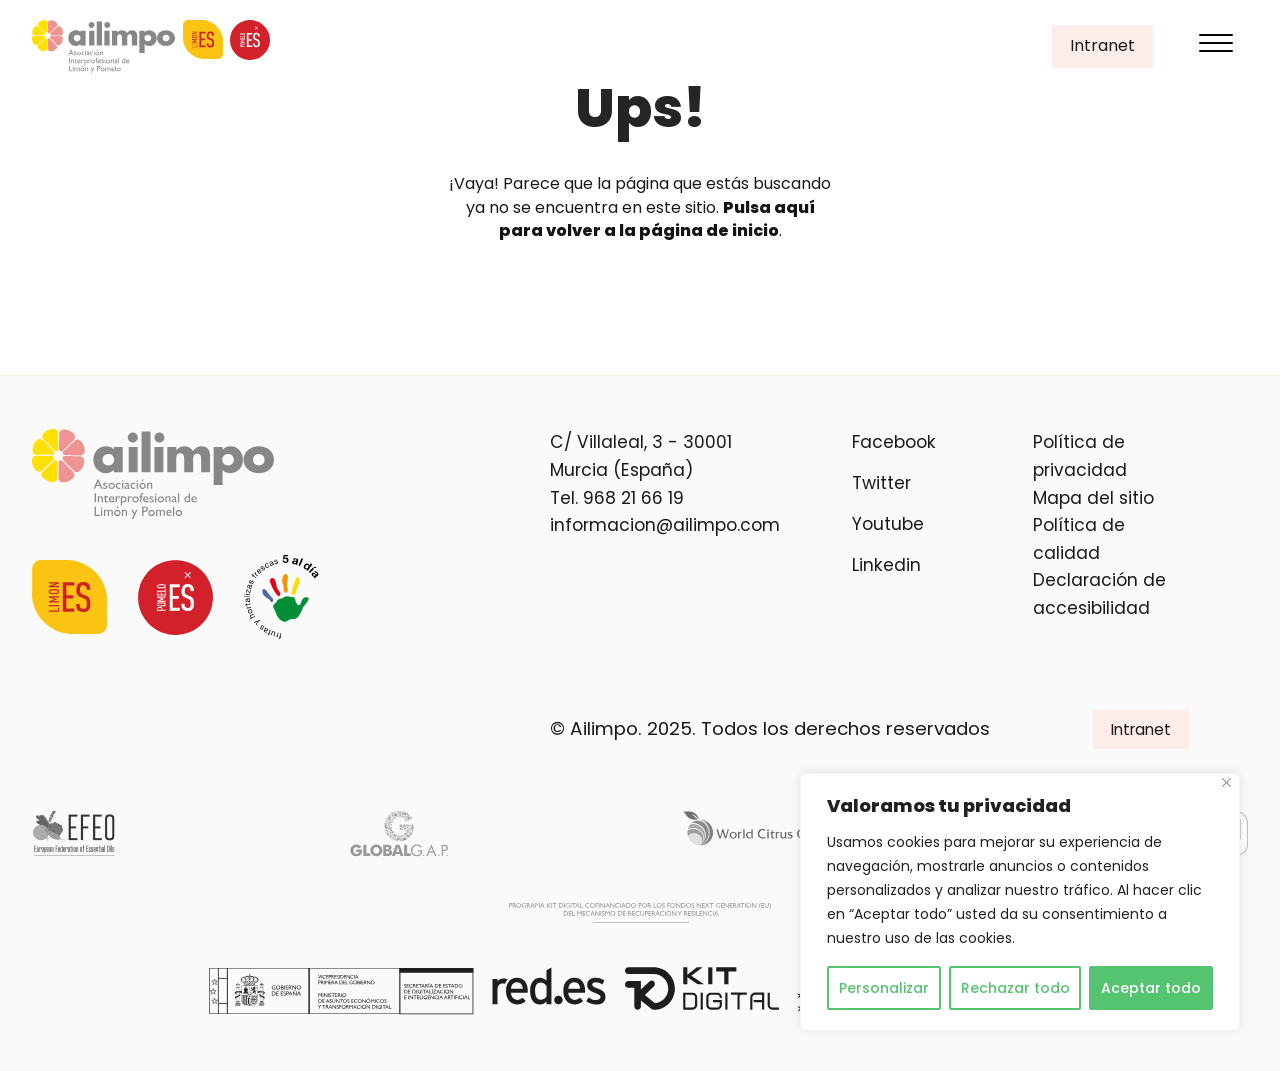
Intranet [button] (1102, 45)
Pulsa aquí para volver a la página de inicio (657, 219)
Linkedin (886, 565)
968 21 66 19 (633, 498)
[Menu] (1216, 46)
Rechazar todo (1015, 988)
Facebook (894, 442)
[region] (1020, 902)
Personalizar (884, 988)
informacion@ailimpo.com (665, 525)
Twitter (881, 483)
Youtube (888, 524)
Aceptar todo (1151, 988)
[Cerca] (1226, 782)
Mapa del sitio (1093, 498)
